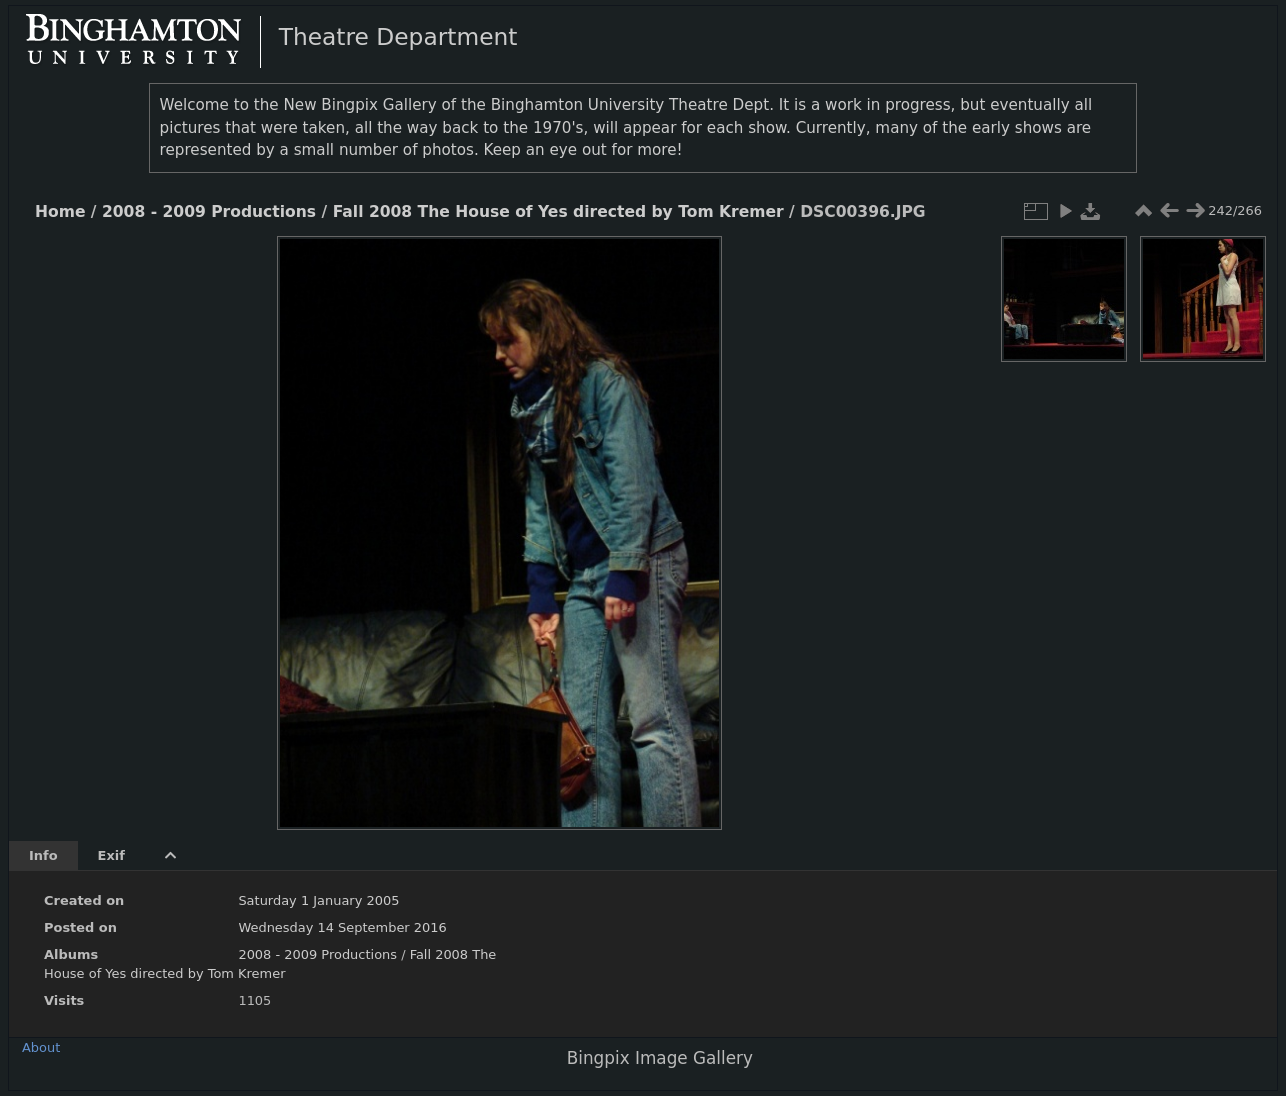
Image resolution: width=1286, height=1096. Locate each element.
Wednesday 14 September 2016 (342, 927)
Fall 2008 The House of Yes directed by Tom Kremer (558, 212)
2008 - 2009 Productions (209, 212)
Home (60, 212)
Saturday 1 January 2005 (318, 900)
